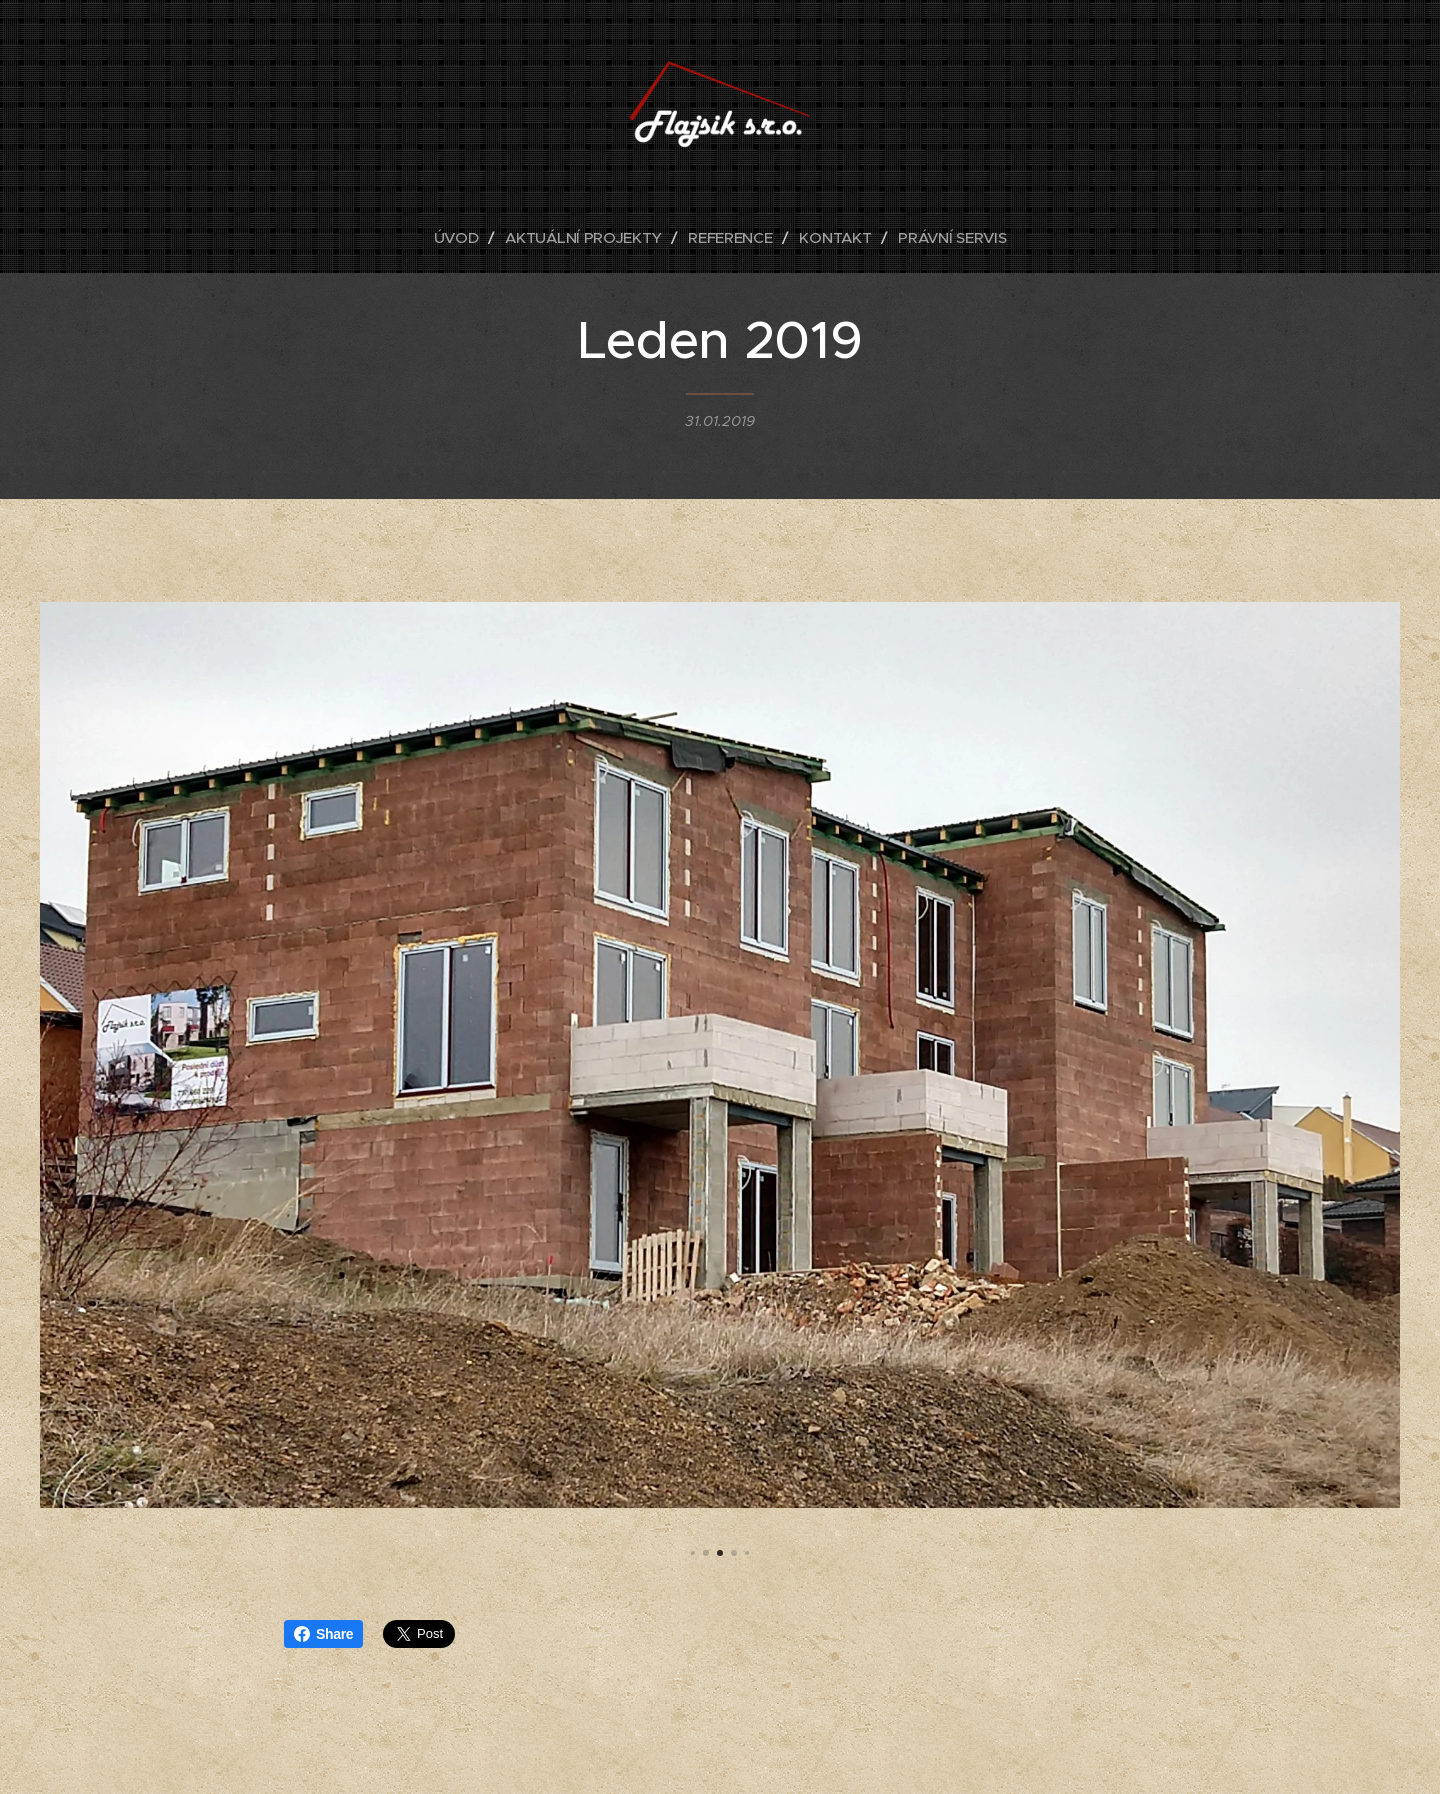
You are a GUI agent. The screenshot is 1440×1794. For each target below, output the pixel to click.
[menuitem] (457, 238)
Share (323, 1634)
